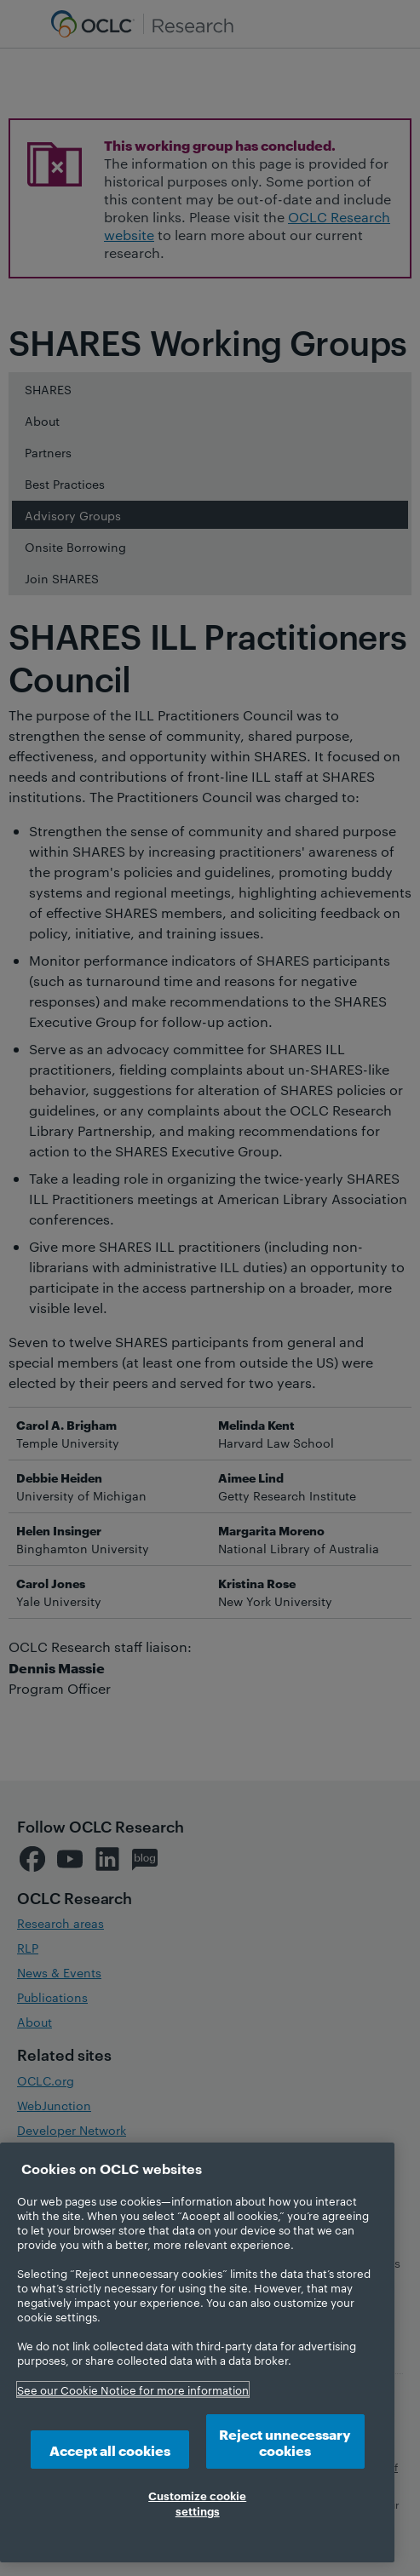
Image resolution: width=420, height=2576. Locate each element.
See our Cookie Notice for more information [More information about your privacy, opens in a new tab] (133, 2389)
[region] (197, 2352)
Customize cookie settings (197, 2502)
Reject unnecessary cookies (285, 2441)
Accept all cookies (109, 2449)
